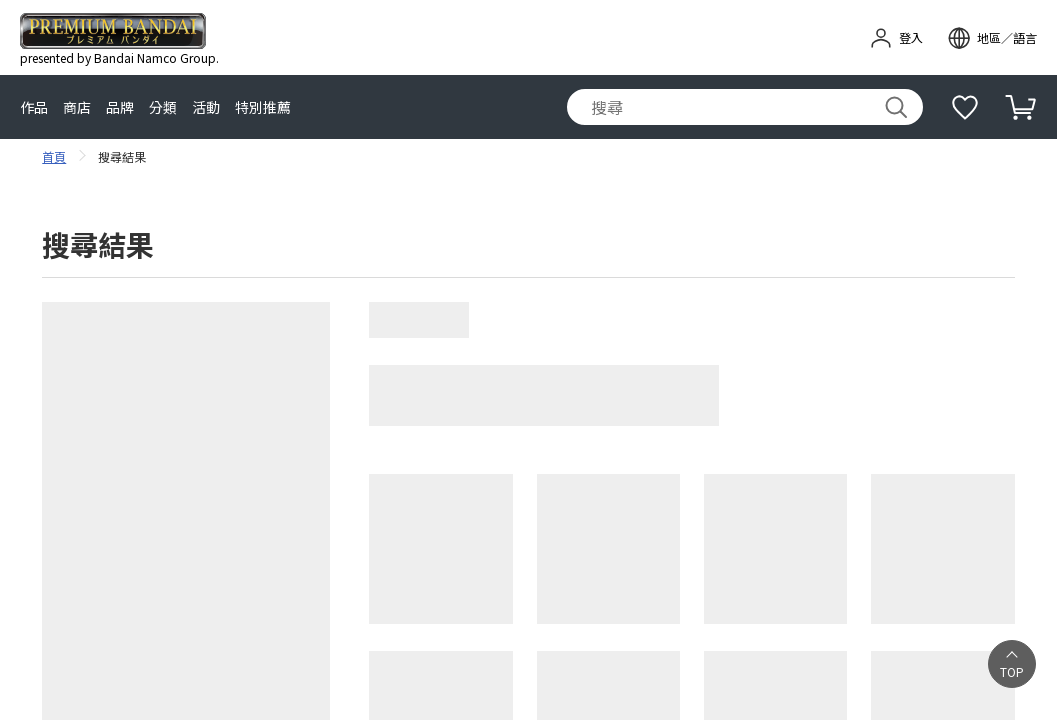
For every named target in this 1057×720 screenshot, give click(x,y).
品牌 (120, 107)
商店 (77, 107)
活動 (206, 107)
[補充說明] (965, 107)
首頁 (54, 156)
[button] (1012, 664)
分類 (163, 107)
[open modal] (992, 38)
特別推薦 (263, 107)
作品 (34, 107)
